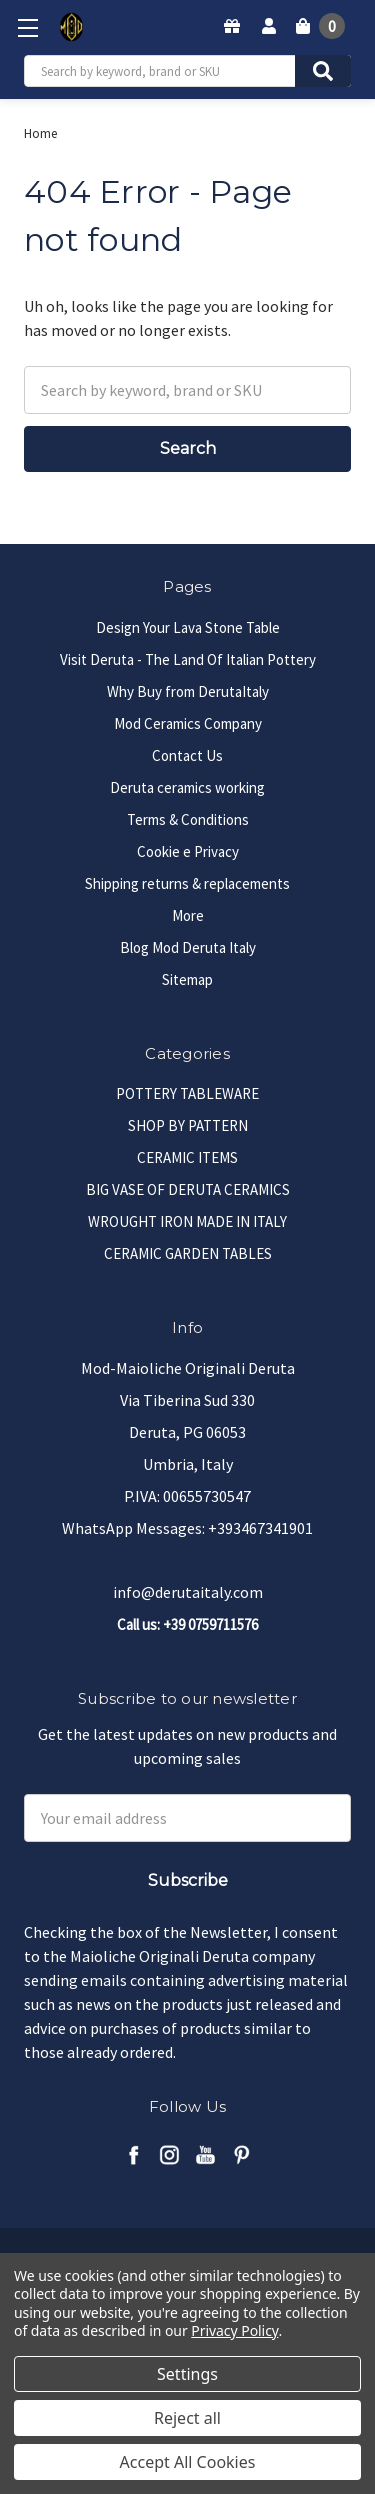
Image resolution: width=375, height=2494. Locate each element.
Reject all (187, 2418)
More (188, 915)
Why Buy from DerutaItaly (188, 691)
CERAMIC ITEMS (187, 1157)
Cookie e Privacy (188, 851)
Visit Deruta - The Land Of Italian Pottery (188, 659)
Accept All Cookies (188, 2462)
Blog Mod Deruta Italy (188, 947)
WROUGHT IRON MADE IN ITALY (187, 1221)
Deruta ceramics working (187, 787)
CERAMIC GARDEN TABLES (188, 1253)
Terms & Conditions (188, 819)
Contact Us (187, 755)
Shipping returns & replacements (187, 883)
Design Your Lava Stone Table (188, 627)
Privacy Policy (234, 2330)
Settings (187, 2374)
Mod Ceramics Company (188, 723)
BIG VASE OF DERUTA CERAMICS (188, 1189)
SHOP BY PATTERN (188, 1125)
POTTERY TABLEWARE (187, 1093)
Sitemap (187, 979)
